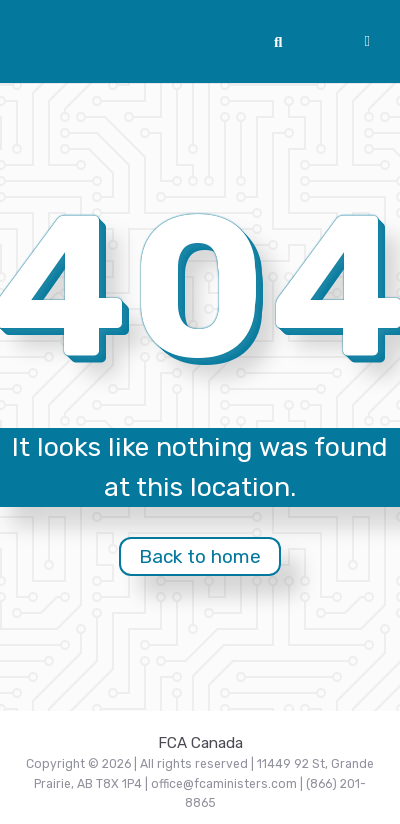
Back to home (200, 556)
